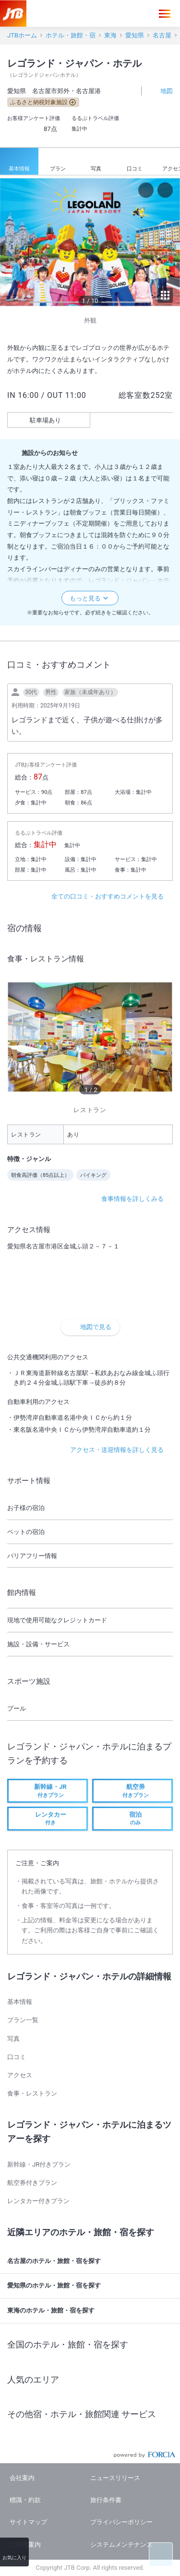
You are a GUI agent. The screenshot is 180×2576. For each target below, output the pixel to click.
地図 (161, 90)
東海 (110, 35)
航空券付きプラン (32, 2182)
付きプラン (47, 1790)
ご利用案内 (25, 2544)
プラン (58, 162)
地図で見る (90, 1326)
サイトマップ (28, 2522)
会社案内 (22, 2477)
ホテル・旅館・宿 (71, 35)
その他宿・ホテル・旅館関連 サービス (91, 2414)
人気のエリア (91, 2379)
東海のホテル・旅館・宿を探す (91, 2311)
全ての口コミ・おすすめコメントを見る (112, 896)
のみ (132, 1818)
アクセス (19, 2075)
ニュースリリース (115, 2477)
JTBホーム (22, 35)
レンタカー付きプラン (38, 2201)
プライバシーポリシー (121, 2522)
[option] (90, 242)
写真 (96, 162)
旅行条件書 (105, 2500)
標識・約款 (25, 2500)
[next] (170, 242)
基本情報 (19, 162)
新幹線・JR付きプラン (39, 2164)
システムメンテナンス (121, 2544)
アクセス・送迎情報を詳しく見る (121, 1450)
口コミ (135, 162)
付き (47, 1818)
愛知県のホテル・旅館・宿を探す (91, 2286)
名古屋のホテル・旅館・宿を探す (91, 2261)
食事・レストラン (32, 2093)
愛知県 (134, 35)
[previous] (9, 242)
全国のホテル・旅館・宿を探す (91, 2344)
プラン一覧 (22, 2020)
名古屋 (162, 35)
